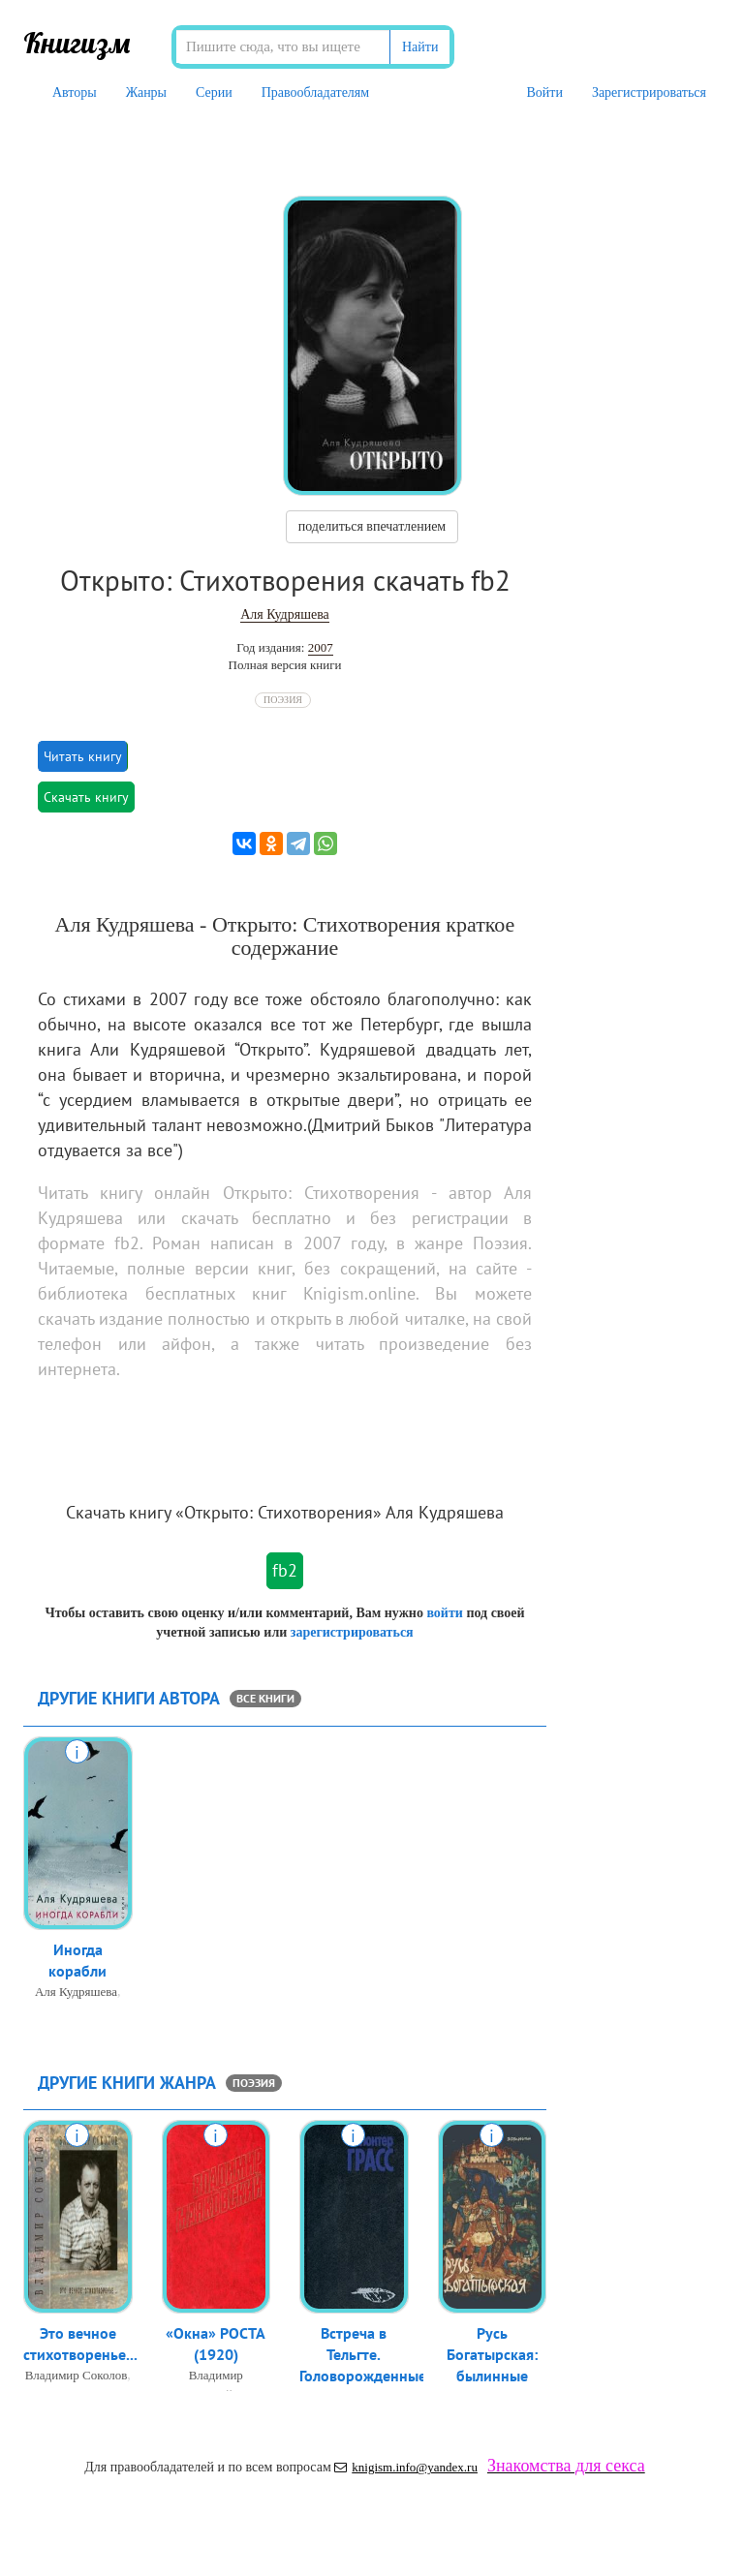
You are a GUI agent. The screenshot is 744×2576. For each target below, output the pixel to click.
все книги (265, 1698)
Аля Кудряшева (284, 614)
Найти (420, 47)
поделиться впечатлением (372, 526)
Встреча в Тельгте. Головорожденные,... (370, 2356)
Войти (544, 92)
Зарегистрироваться (649, 92)
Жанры (146, 92)
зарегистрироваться (352, 1632)
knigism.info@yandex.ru (406, 2467)
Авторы (74, 92)
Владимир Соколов (76, 2377)
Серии (214, 92)
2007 (320, 647)
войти (444, 1613)
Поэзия (283, 699)
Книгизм (77, 42)
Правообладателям (315, 92)
